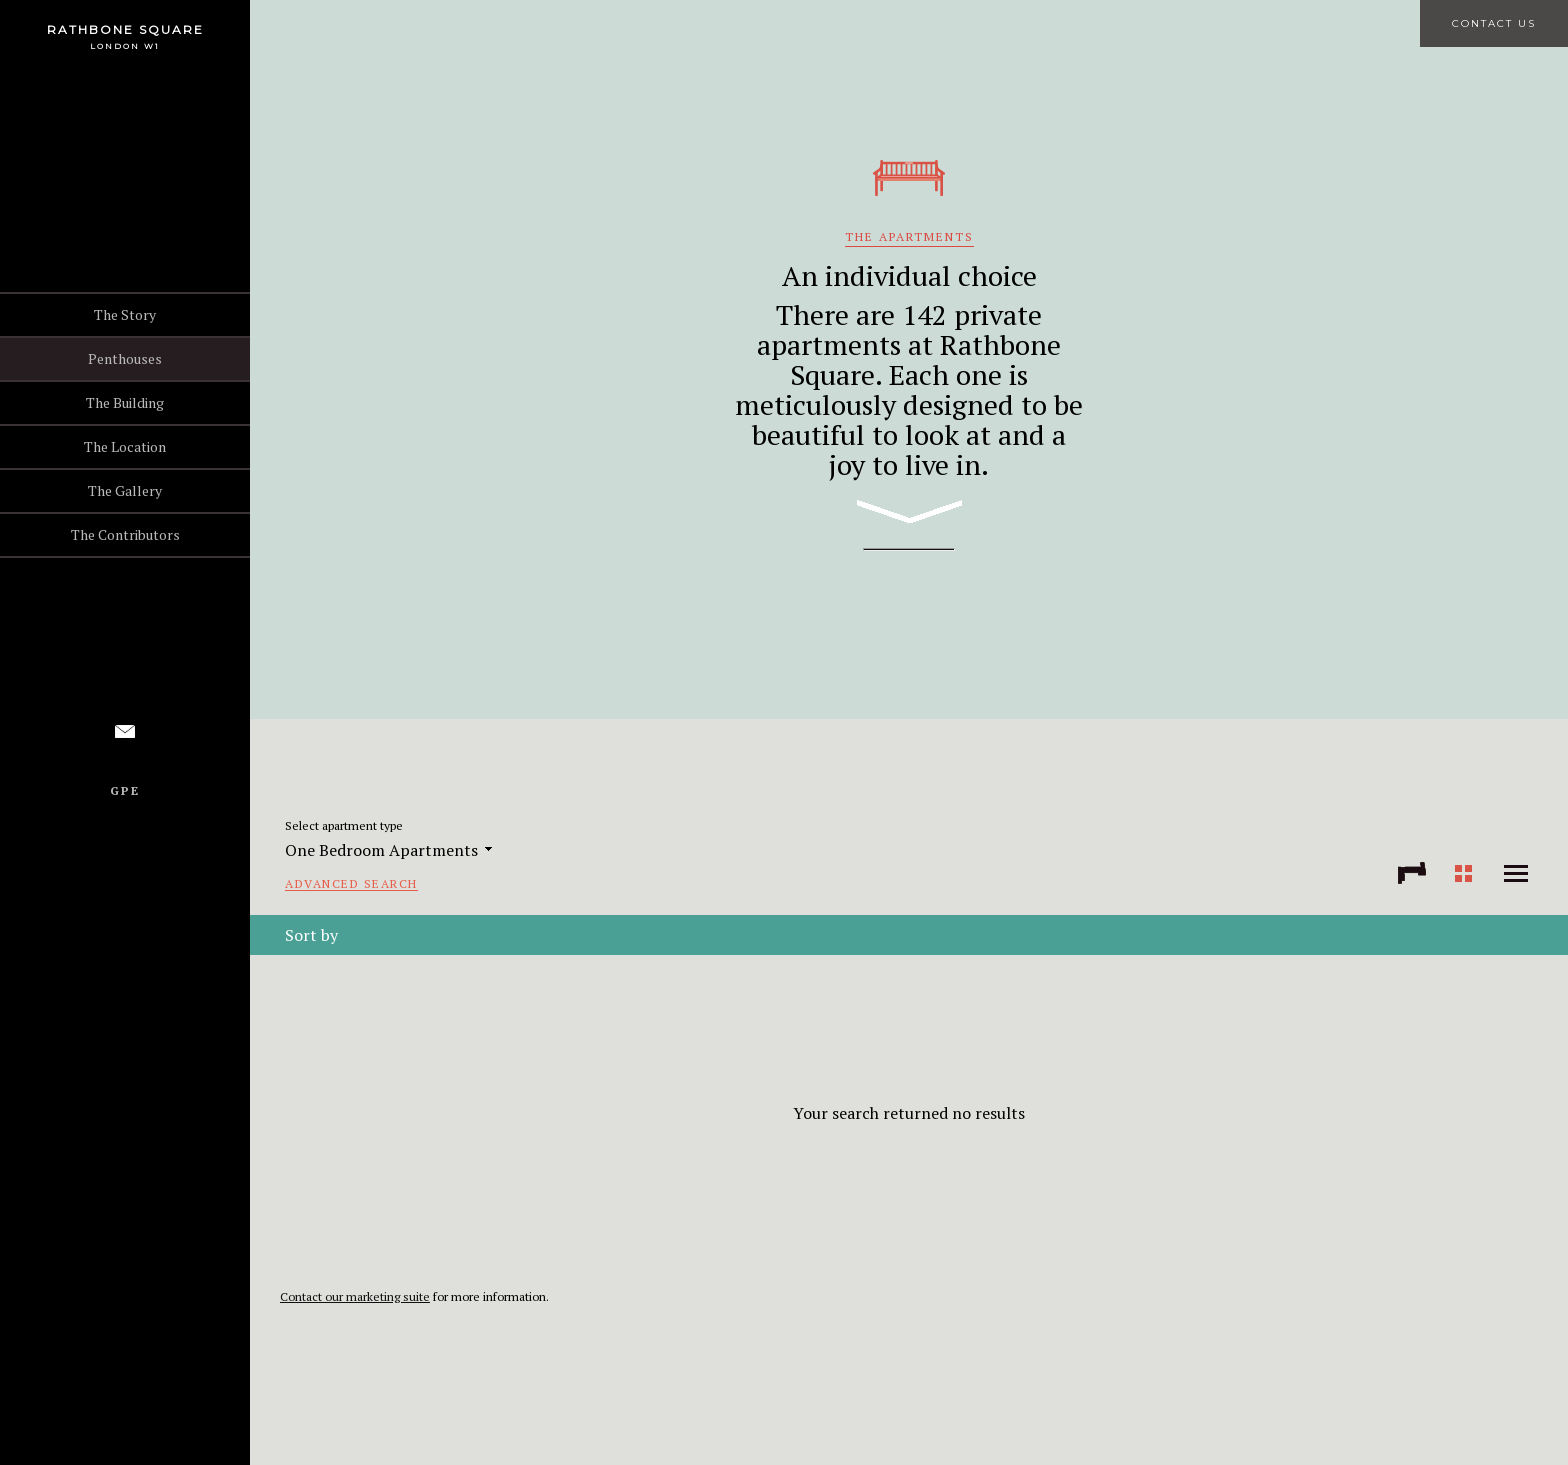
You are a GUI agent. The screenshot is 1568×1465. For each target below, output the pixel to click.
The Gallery (125, 490)
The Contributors (125, 534)
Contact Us (1494, 23)
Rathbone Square (125, 29)
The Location (125, 446)
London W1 (125, 46)
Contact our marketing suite (355, 1296)
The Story (125, 314)
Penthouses (125, 358)
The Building (125, 402)
